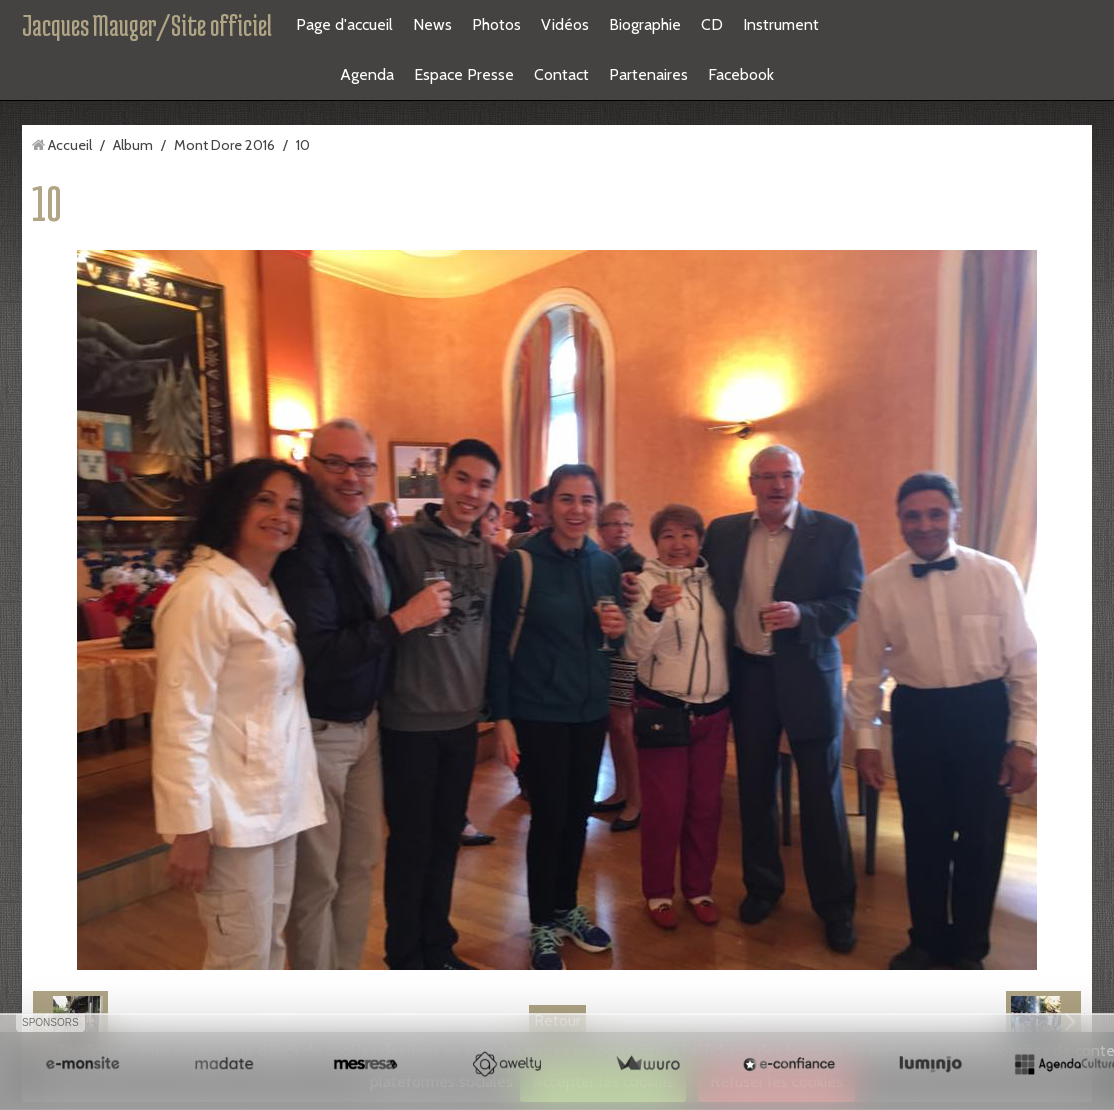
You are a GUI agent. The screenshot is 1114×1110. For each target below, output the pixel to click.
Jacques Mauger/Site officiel (147, 25)
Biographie (645, 24)
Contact (561, 74)
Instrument (781, 24)
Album (133, 145)
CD (712, 24)
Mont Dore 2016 (224, 145)
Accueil (70, 145)
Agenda (367, 74)
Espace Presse (464, 74)
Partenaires (648, 74)
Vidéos (565, 24)
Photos (496, 24)
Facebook (741, 74)
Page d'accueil (344, 24)
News (432, 24)
